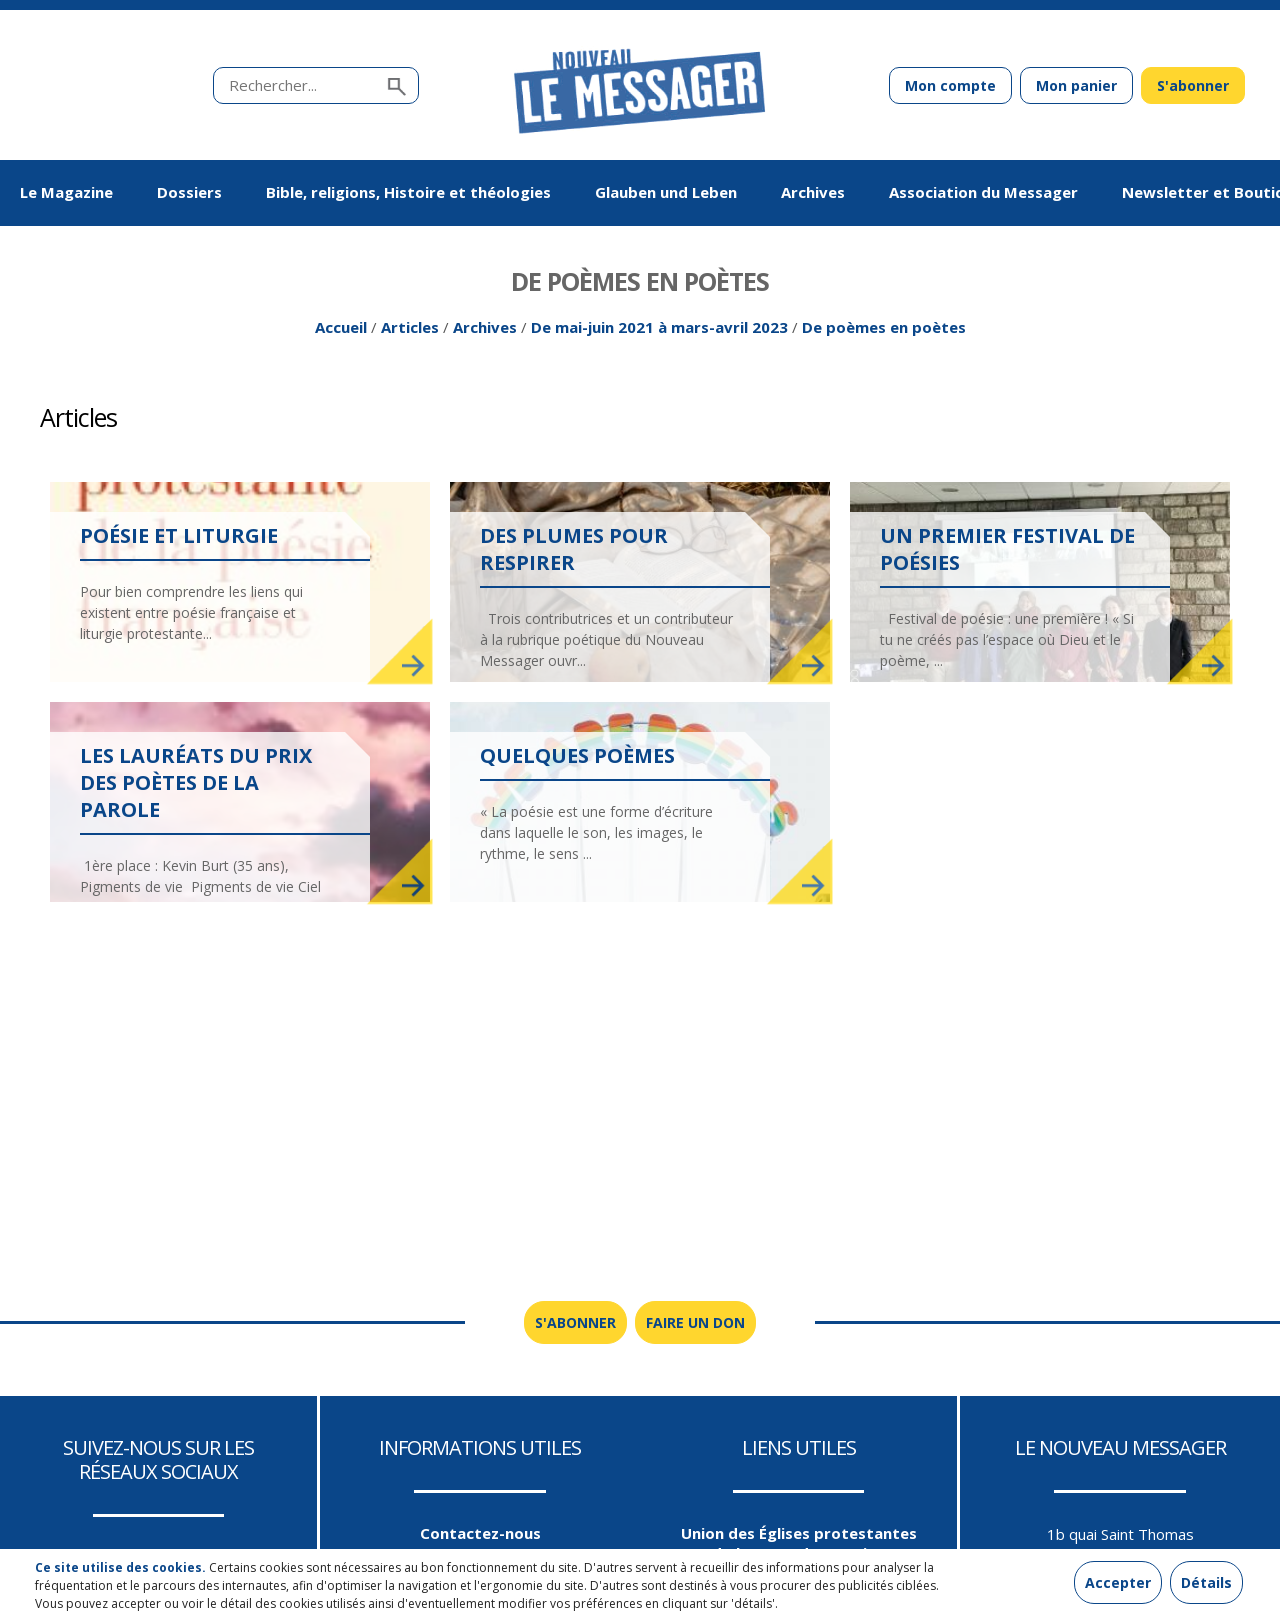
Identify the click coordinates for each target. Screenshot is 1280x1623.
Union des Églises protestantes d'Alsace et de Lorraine (799, 1547)
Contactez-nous (480, 1537)
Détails (1206, 1582)
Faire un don (695, 1326)
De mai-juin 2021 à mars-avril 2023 (659, 331)
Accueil (341, 331)
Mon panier (1076, 85)
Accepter (1118, 1582)
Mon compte (950, 85)
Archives (485, 331)
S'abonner (1193, 85)
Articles (410, 331)
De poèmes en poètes (884, 331)
